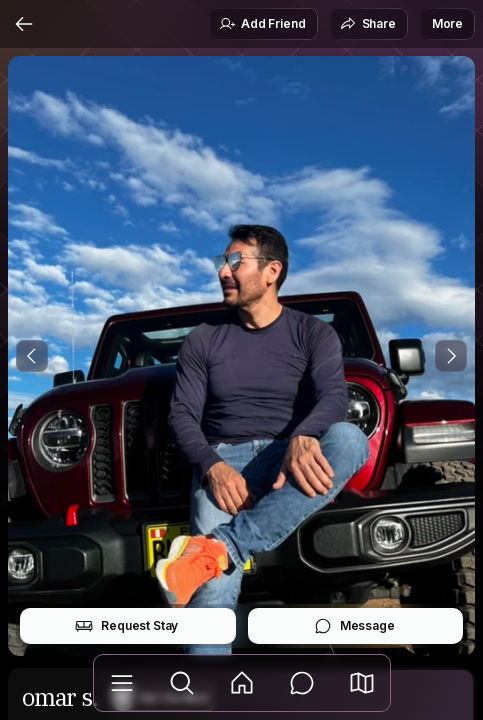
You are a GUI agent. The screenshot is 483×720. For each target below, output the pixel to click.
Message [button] (354, 626)
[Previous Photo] (32, 356)
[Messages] (302, 683)
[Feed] (242, 683)
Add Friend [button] (262, 24)
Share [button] (368, 24)
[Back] (24, 24)
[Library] (122, 683)
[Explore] (182, 683)
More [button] (447, 23)
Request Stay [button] (126, 626)
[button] (362, 683)
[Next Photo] (451, 356)
